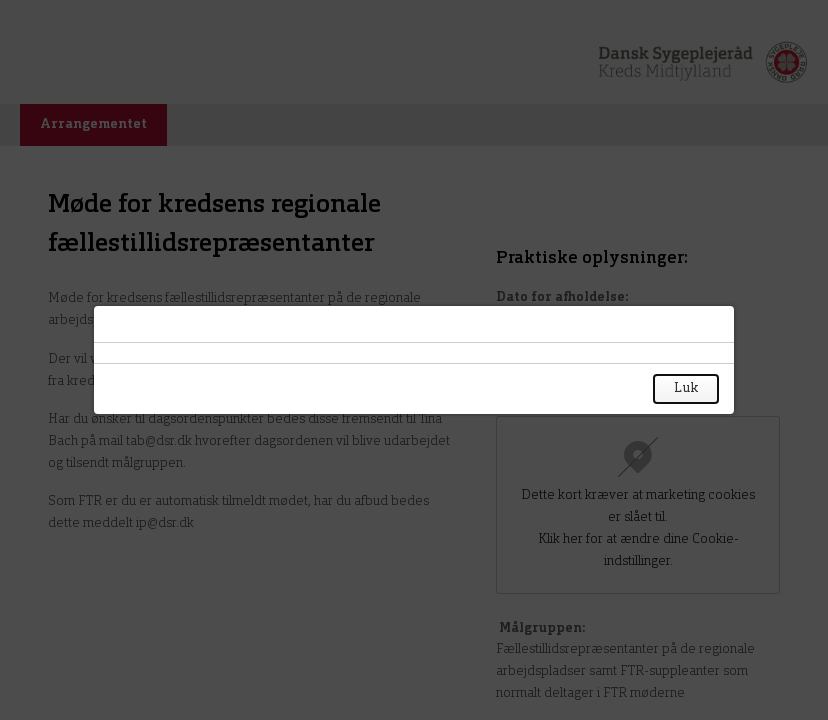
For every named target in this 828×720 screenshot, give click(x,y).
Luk (686, 388)
